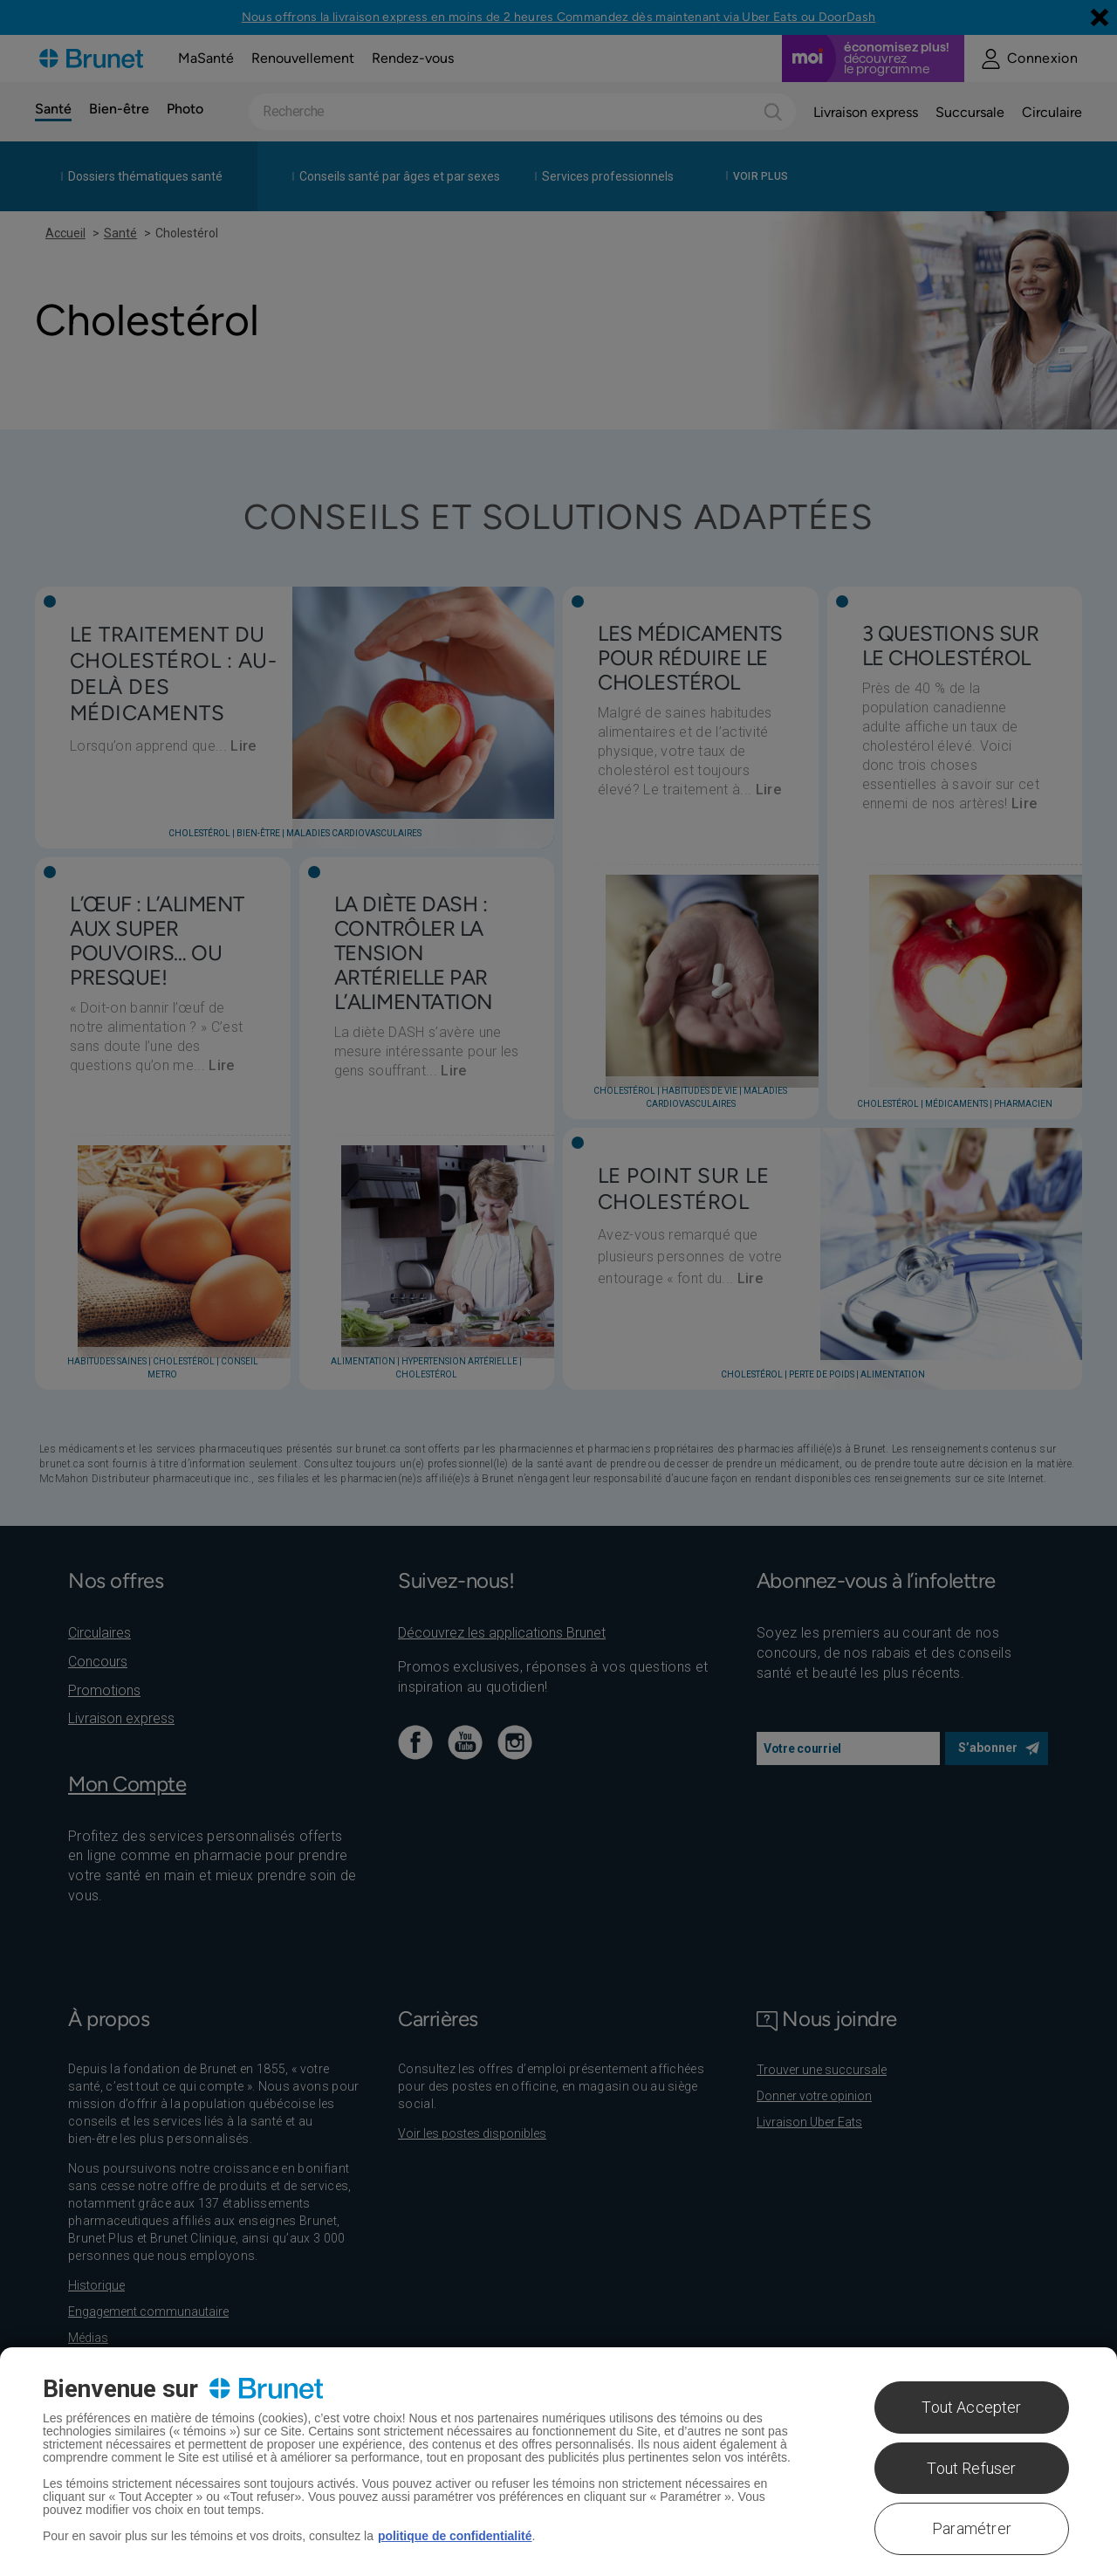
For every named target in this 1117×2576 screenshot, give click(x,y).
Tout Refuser (971, 2468)
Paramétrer (971, 2528)
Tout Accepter (971, 2407)
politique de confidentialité (455, 2536)
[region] (558, 2461)
